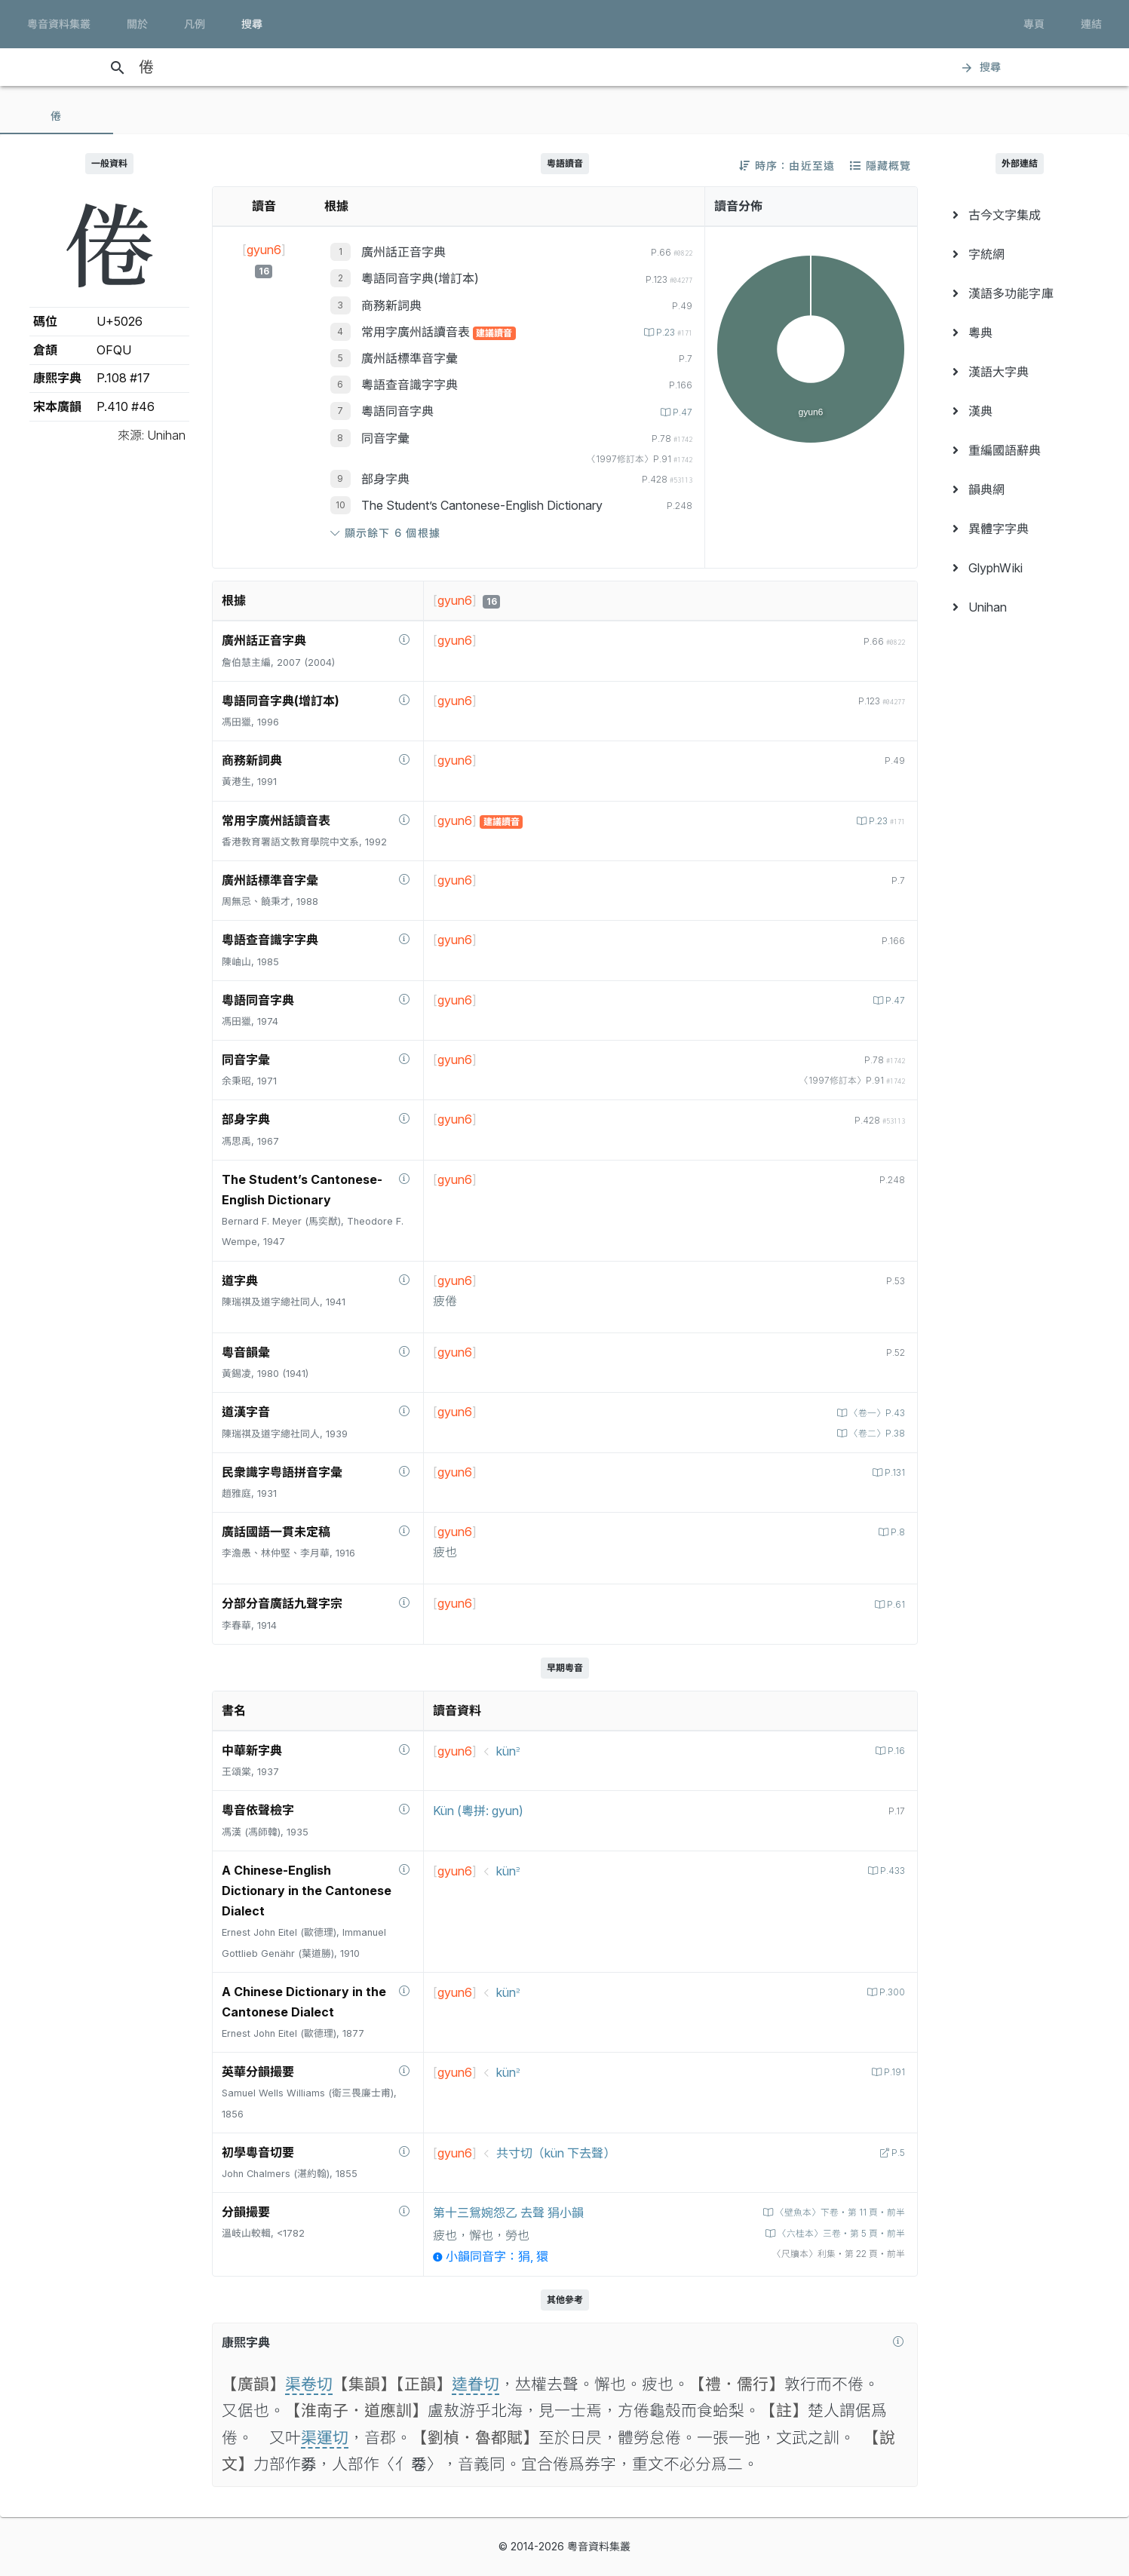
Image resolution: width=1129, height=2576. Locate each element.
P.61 (894, 1604)
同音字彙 (385, 438)
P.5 (896, 2152)
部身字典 (385, 478)
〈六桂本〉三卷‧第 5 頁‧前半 (833, 2233)
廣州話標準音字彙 (409, 358)
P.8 (896, 1532)
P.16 (894, 1750)
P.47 (680, 412)
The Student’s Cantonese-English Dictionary (482, 505)
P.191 (892, 2072)
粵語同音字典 (397, 411)
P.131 (892, 1472)
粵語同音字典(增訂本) (420, 278)
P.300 (890, 1992)
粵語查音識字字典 (409, 384)
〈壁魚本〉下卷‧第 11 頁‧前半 (833, 2212)
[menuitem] (1020, 215)
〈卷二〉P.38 (873, 1433)
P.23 (670, 332)
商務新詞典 (391, 305)
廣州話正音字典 (403, 251)
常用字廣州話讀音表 (417, 331)
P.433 (890, 1870)
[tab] (56, 116)
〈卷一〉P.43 (873, 1412)
